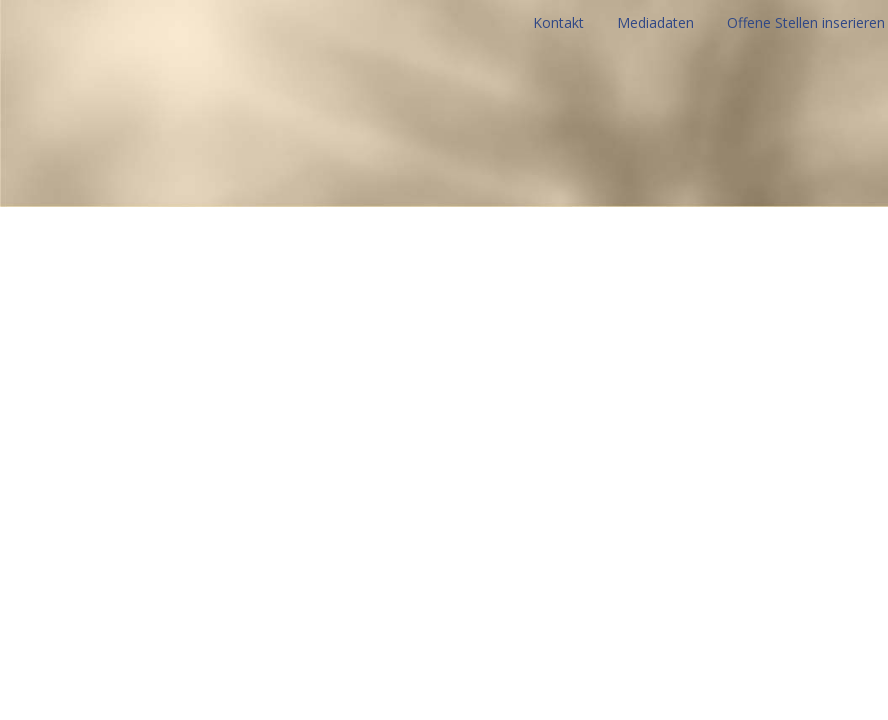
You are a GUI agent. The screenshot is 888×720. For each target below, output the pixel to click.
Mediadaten (655, 22)
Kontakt (558, 22)
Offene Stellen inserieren (806, 22)
